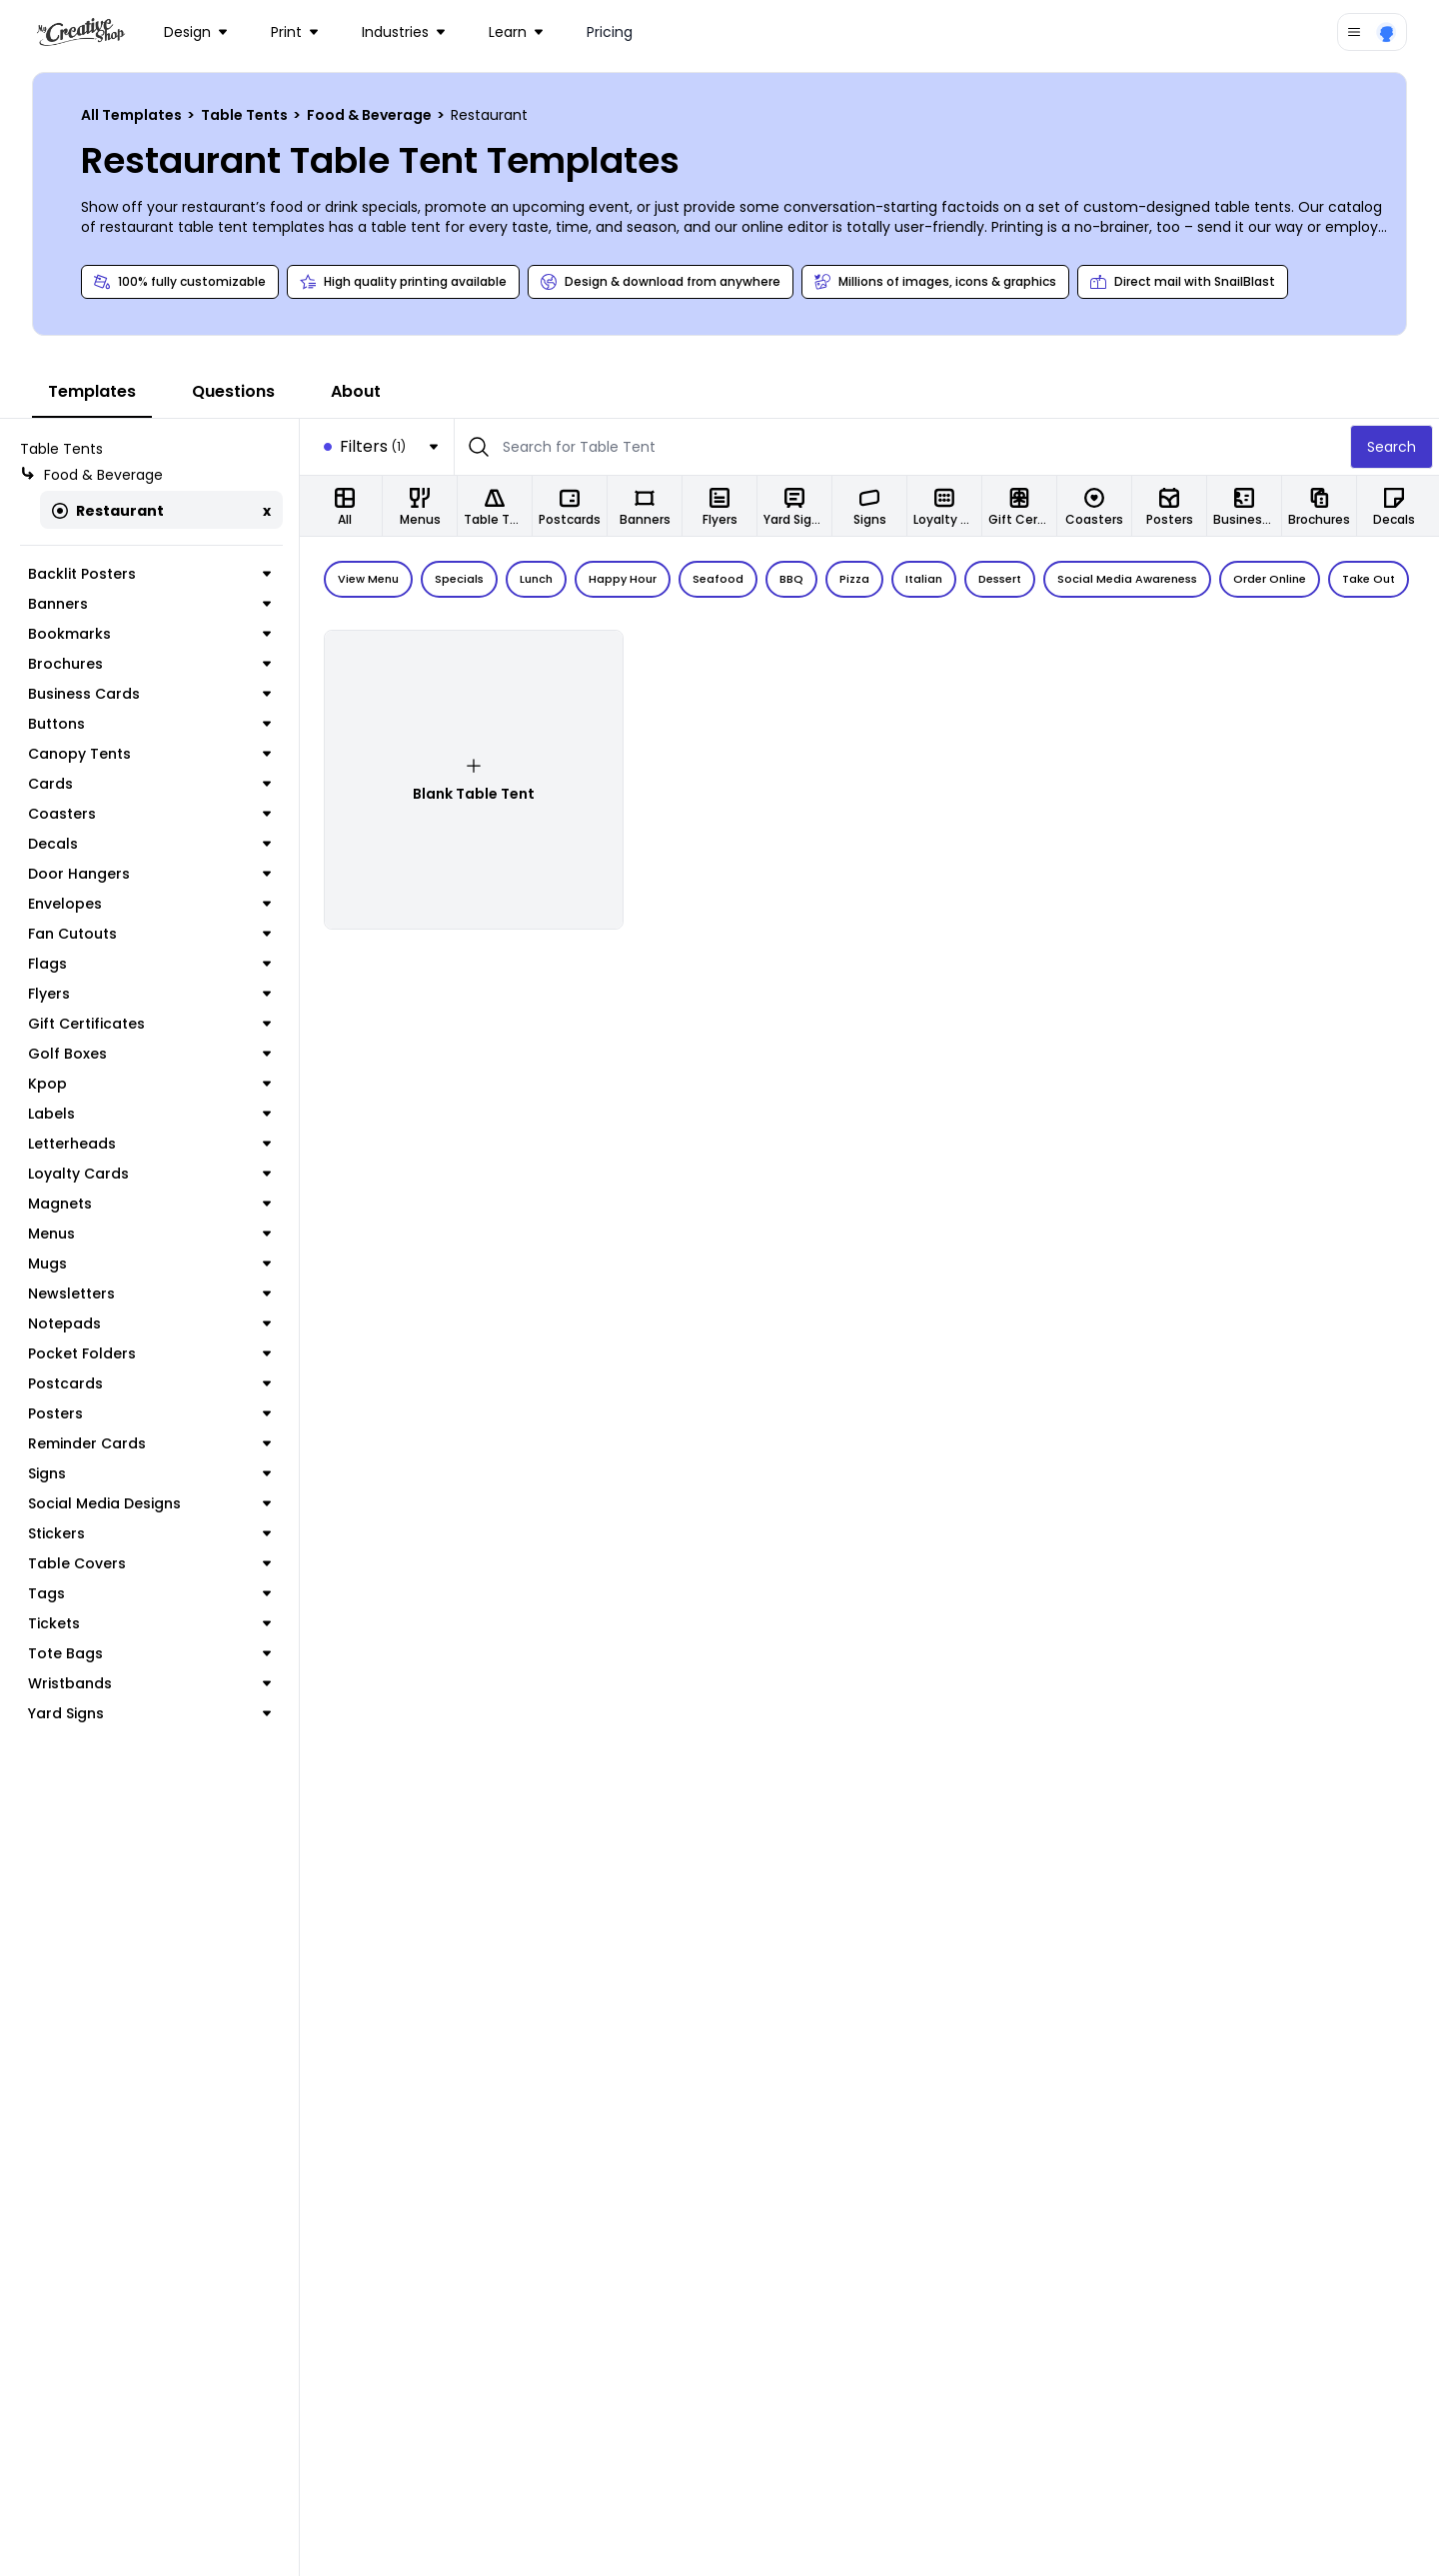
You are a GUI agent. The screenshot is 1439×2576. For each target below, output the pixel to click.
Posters (149, 1413)
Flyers (149, 994)
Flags (149, 964)
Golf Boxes (149, 1054)
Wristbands (149, 1683)
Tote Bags (149, 1653)
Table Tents (246, 115)
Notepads (149, 1323)
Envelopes (149, 904)
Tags (149, 1593)
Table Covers (149, 1563)
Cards (149, 784)
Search (1391, 447)
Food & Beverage (371, 115)
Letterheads (149, 1144)
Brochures (149, 664)
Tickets (149, 1623)
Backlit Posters (149, 574)
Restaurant (108, 511)
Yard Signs (149, 1713)
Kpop (149, 1084)
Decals (149, 844)
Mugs (149, 1264)
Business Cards (149, 694)
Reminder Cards (149, 1443)
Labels (149, 1114)
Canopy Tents (149, 754)
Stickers (149, 1533)
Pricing (610, 32)
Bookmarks (149, 634)
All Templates (133, 115)
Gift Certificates (149, 1024)
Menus (149, 1234)
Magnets (149, 1204)
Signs (149, 1473)
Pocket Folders (149, 1353)
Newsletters (149, 1293)
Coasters (149, 814)
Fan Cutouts (149, 934)
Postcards (149, 1383)
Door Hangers (149, 874)
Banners (149, 604)
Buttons (149, 724)
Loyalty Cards (149, 1174)
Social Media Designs (149, 1503)
